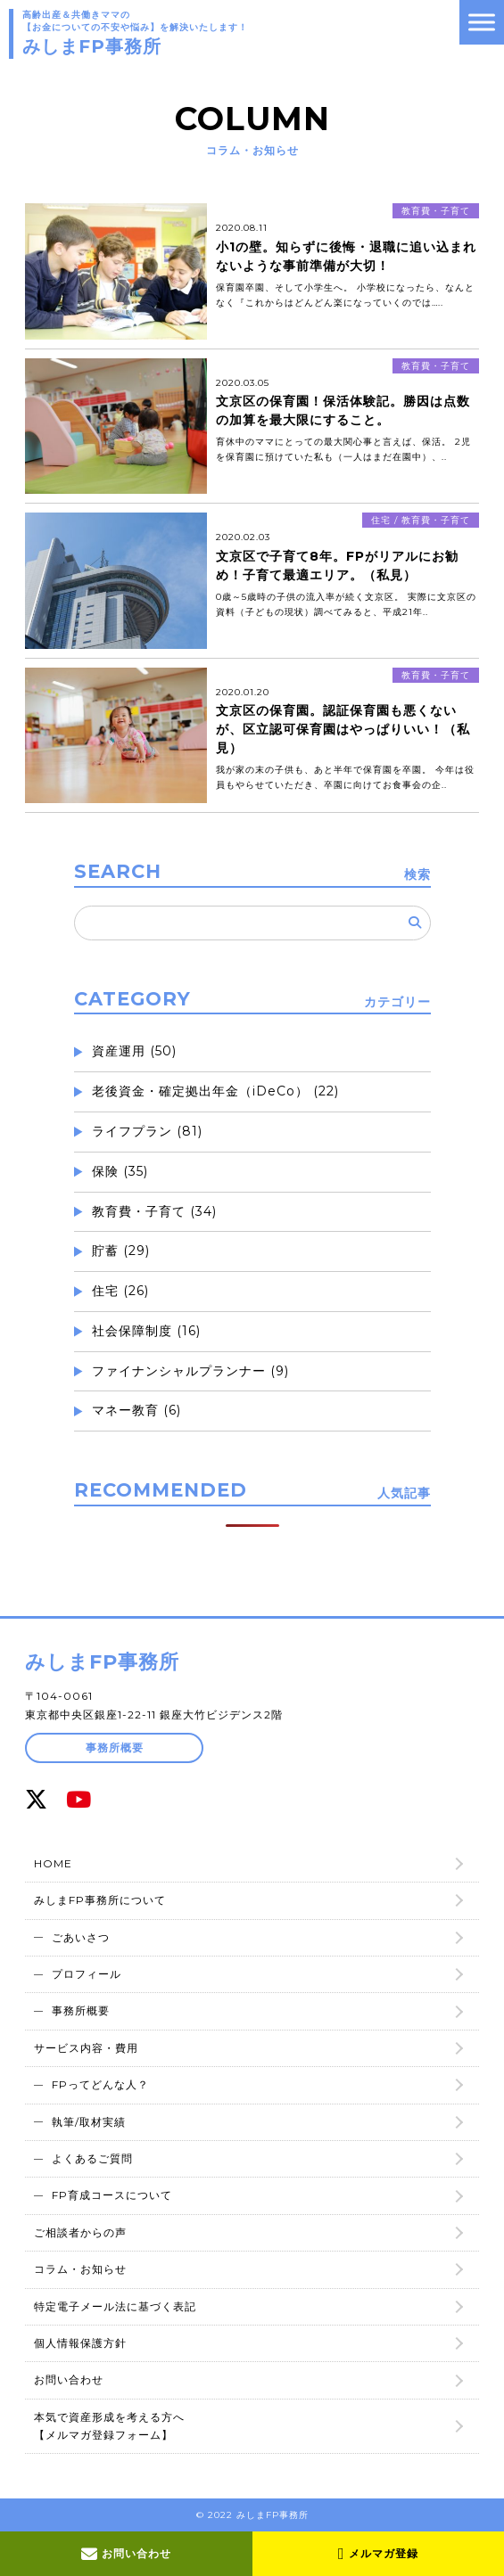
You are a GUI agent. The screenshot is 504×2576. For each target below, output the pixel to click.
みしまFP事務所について (100, 1900)
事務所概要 (115, 1747)
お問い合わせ (126, 2554)
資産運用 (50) (134, 1051)
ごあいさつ (81, 1937)
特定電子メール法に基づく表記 (115, 2306)
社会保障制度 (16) (146, 1331)
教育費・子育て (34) (154, 1211)
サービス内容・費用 (86, 2048)
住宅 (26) (120, 1291)
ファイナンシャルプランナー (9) (190, 1371)
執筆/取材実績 (89, 2122)
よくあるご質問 (92, 2158)
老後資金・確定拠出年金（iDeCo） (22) (215, 1091)
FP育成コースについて (112, 2195)
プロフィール (86, 1974)
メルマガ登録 (378, 2554)
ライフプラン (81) (147, 1131)
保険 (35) (120, 1171)
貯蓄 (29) (121, 1251)
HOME (53, 1863)
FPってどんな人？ (100, 2084)
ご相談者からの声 (80, 2232)
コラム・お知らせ (80, 2269)
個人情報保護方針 (80, 2343)
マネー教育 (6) (136, 1410)
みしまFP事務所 (102, 1662)
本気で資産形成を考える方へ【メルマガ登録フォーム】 (109, 2425)
